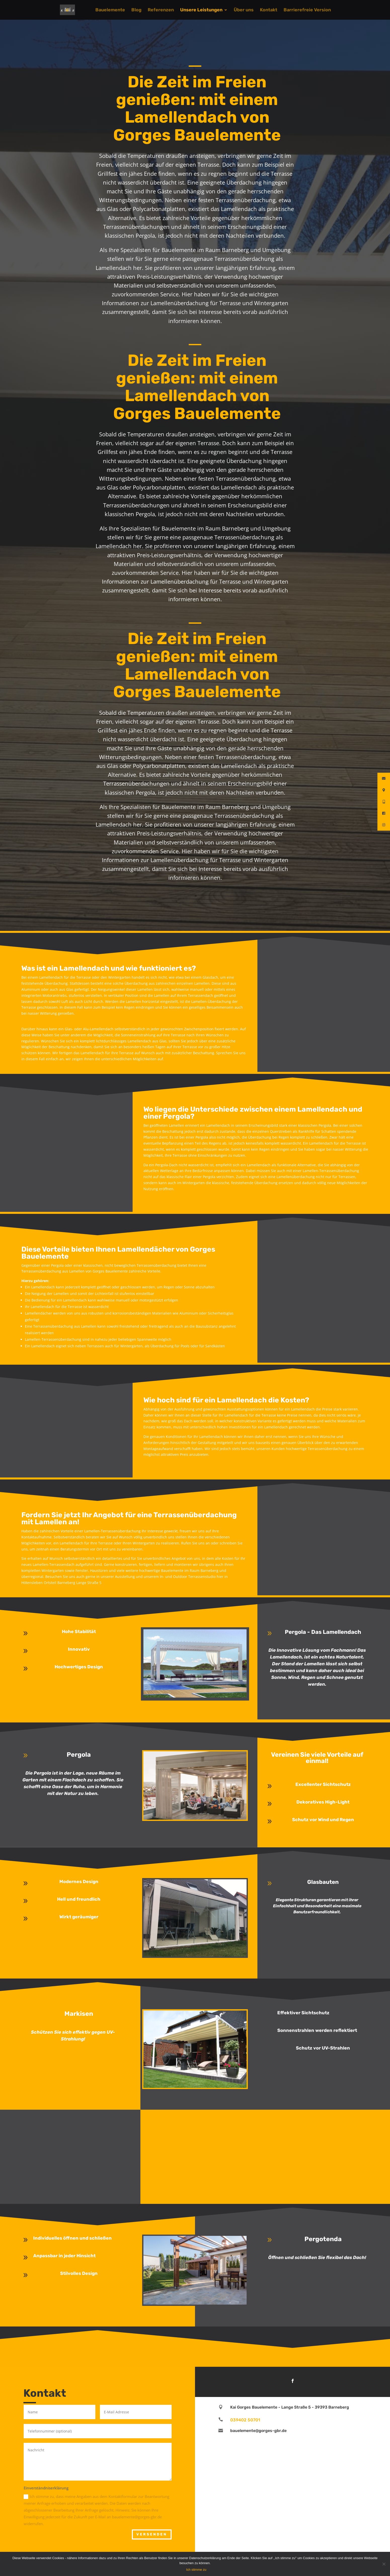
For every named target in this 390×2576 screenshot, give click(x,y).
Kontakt (268, 10)
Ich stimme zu (196, 2569)
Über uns (244, 10)
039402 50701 (245, 2419)
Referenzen (161, 10)
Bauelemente (110, 10)
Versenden (151, 2534)
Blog (136, 10)
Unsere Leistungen (201, 10)
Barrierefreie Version (307, 10)
